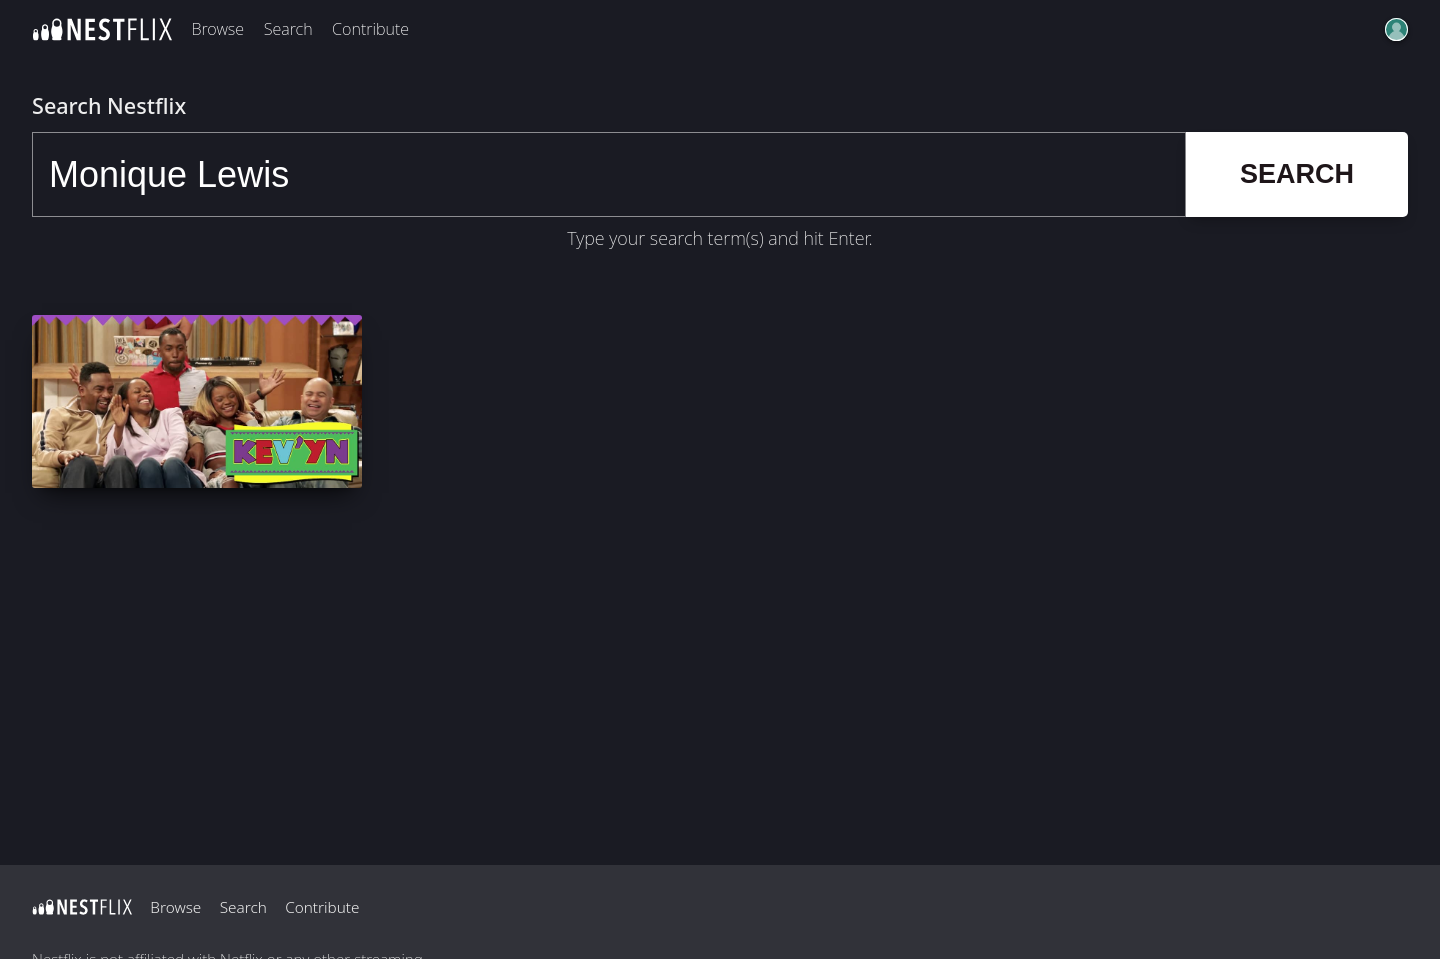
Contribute (370, 29)
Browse (217, 29)
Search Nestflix (109, 105)
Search (288, 29)
